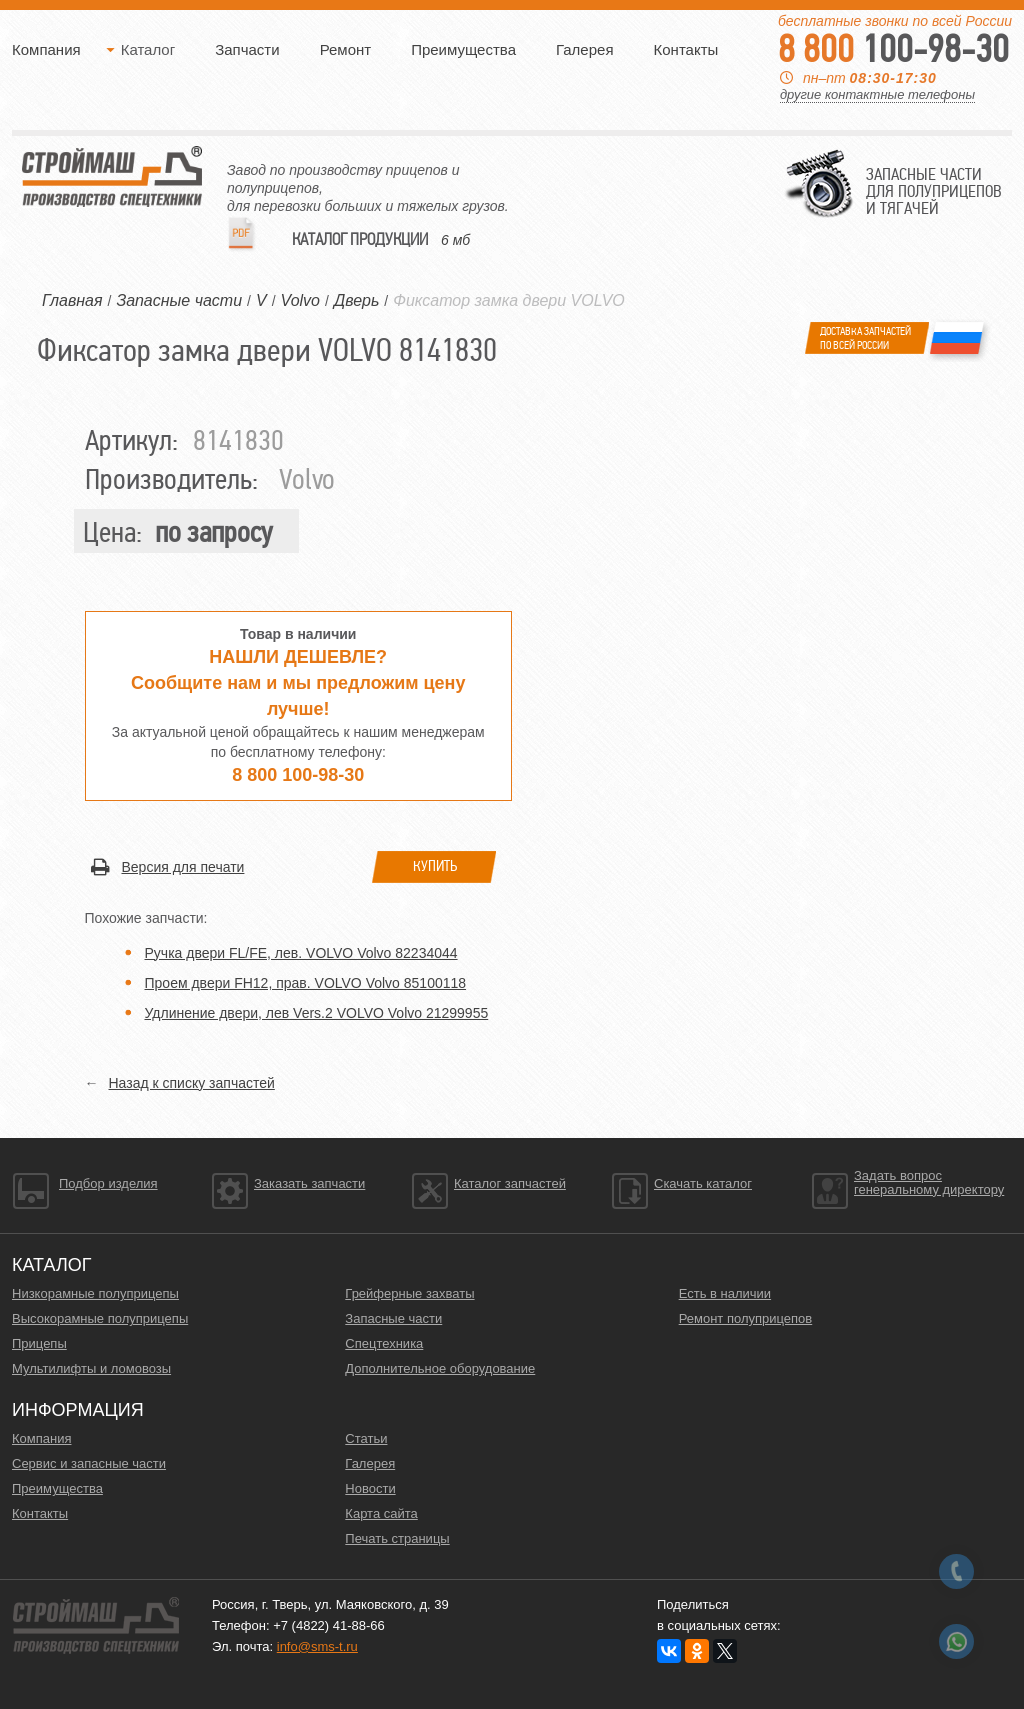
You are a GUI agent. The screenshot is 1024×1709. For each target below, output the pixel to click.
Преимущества (463, 49)
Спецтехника (384, 1343)
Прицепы (39, 1343)
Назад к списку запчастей (192, 1083)
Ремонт (346, 49)
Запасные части (393, 1318)
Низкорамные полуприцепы (95, 1293)
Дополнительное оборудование (440, 1368)
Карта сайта (381, 1513)
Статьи (366, 1438)
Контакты (686, 49)
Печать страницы (397, 1538)
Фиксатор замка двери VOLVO (509, 300)
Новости (370, 1488)
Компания (46, 49)
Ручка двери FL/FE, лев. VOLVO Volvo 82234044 (301, 953)
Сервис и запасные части (89, 1463)
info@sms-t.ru (317, 1646)
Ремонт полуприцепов (746, 1318)
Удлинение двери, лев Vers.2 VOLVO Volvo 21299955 (317, 1013)
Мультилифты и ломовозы (91, 1368)
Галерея (585, 49)
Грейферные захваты (409, 1293)
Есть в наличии (725, 1293)
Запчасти (247, 49)
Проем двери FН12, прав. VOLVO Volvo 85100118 (306, 983)
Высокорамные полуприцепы (100, 1318)
